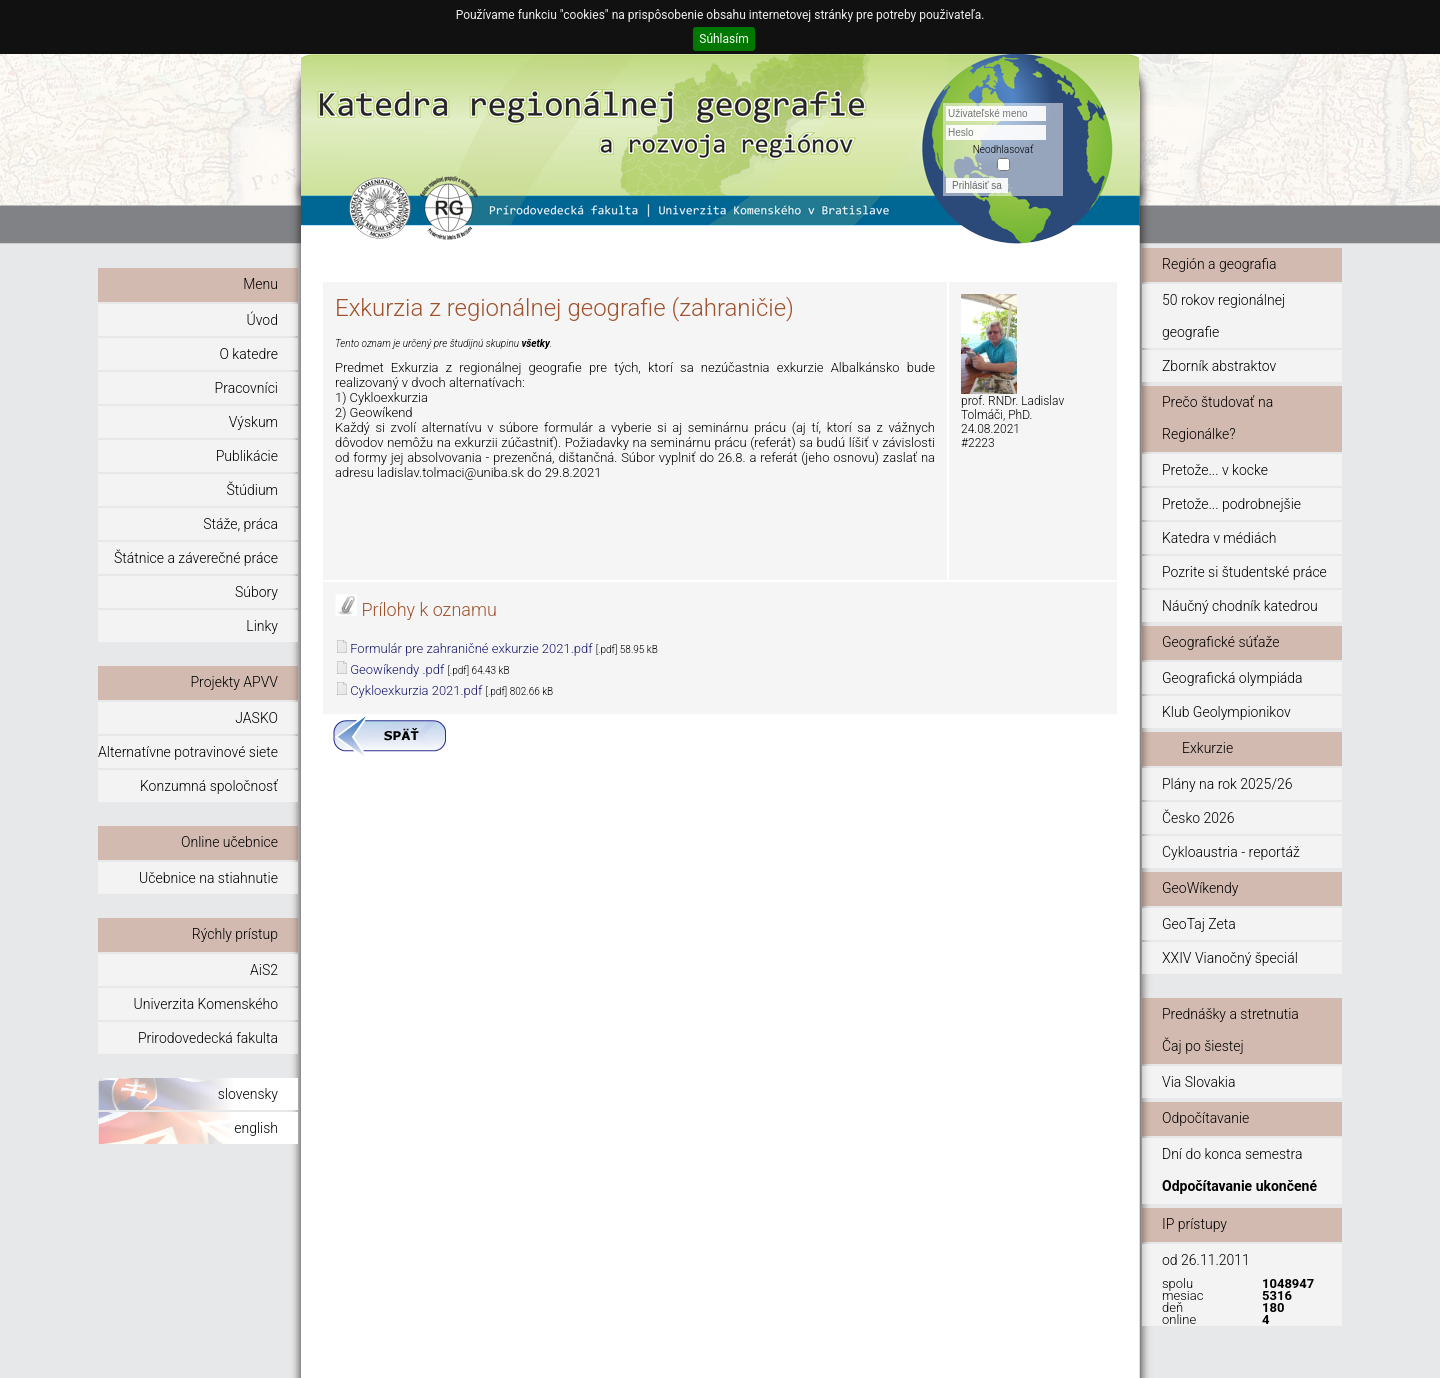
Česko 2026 (1198, 818)
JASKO (256, 718)
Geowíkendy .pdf (397, 669)
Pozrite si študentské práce (1244, 572)
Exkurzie (1207, 748)
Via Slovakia (1199, 1082)
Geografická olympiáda (1232, 678)
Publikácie (247, 456)
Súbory (256, 592)
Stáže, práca (240, 524)
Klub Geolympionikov (1226, 712)
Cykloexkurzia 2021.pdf (416, 690)
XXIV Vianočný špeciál (1230, 958)
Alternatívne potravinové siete (188, 752)
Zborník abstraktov (1219, 366)
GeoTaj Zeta (1199, 924)
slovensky (248, 1094)
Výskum (253, 422)
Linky (262, 626)
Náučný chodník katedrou (1240, 606)
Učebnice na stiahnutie (208, 878)
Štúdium (252, 490)
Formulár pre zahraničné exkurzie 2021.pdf (471, 648)
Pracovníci (246, 388)
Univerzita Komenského (206, 1004)
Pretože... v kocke (1215, 470)
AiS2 (264, 970)
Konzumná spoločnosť (209, 786)
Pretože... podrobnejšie (1231, 504)
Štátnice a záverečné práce (196, 558)
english (256, 1128)
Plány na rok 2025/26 (1227, 784)
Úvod (262, 320)
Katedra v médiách (1219, 538)
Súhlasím (723, 39)
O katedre (248, 354)
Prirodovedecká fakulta (208, 1038)
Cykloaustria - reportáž (1231, 852)
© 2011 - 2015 (1067, 1353)
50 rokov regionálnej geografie (1223, 316)
